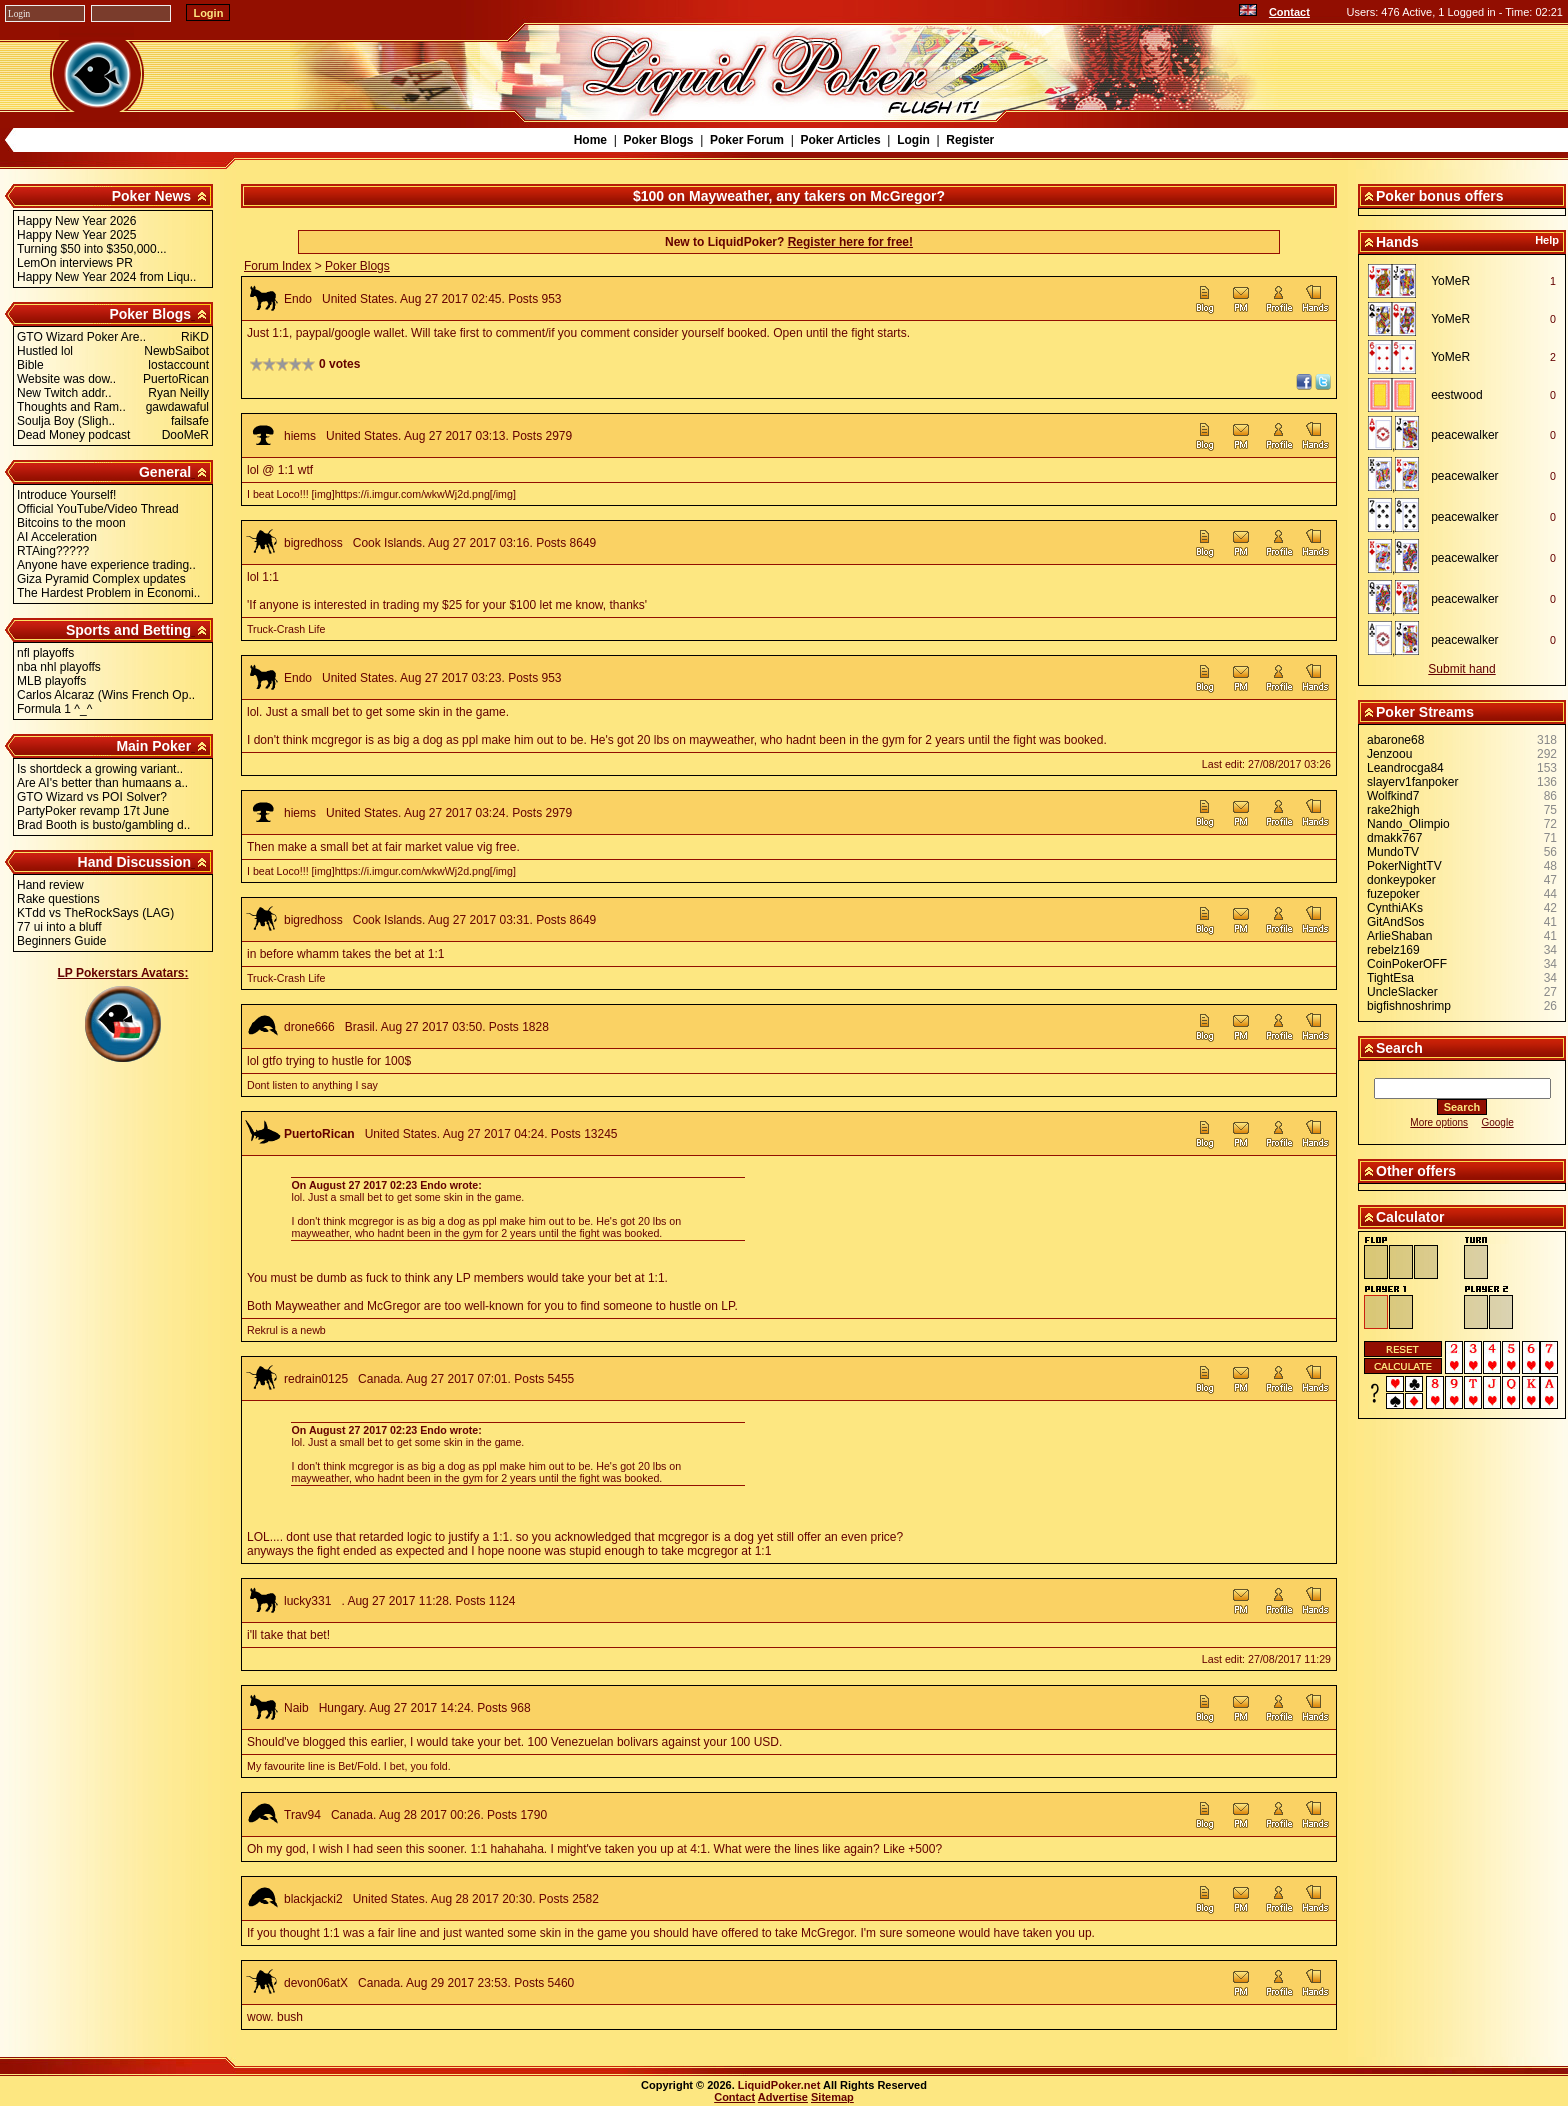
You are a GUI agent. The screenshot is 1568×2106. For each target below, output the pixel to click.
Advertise (783, 2097)
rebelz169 (1393, 950)
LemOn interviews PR (75, 263)
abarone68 (1395, 740)
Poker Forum (747, 140)
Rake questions (58, 899)
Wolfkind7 (1393, 796)
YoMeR (1450, 281)
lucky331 (307, 1601)
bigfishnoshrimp (1409, 1006)
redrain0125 (316, 1379)
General (165, 472)
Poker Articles (840, 140)
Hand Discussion (135, 862)
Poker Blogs (658, 140)
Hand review (50, 885)
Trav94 (302, 1815)
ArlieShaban (1399, 936)
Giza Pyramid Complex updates (101, 579)
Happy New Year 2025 (76, 235)
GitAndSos (1395, 922)
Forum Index (277, 266)
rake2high (1393, 810)
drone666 (309, 1027)
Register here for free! (850, 242)
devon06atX (316, 1983)
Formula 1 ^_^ (54, 709)
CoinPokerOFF (1407, 964)
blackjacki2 (313, 1899)
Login (913, 140)
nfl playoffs (45, 653)
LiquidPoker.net (779, 2085)
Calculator (1410, 1217)
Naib (296, 1708)
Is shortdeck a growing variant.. (100, 769)
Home (590, 140)
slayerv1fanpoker (1412, 782)
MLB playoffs (51, 681)
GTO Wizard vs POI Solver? (92, 797)
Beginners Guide (61, 941)
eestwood (1456, 395)
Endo (298, 299)
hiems (300, 436)
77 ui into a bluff (59, 927)
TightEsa (1390, 978)
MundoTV (1393, 852)
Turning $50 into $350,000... (92, 249)
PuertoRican (319, 1134)
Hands (1397, 242)
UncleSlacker (1402, 992)
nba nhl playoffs (59, 667)
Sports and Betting (128, 630)
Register (970, 140)
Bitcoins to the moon (71, 523)
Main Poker (153, 746)
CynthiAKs (1395, 908)
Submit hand (1461, 669)
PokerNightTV (1404, 866)
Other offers (1416, 1171)
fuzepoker (1393, 894)
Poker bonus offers (1440, 196)
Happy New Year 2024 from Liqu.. (106, 277)
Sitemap (832, 2097)
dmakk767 (1394, 838)
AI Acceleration (57, 537)
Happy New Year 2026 (76, 221)
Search (1399, 1048)
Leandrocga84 (1405, 768)
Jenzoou (1389, 754)
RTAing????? (53, 551)
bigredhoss (313, 543)
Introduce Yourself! (66, 495)
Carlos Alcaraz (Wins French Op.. (106, 695)
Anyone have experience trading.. (106, 565)
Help (1547, 240)
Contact (1289, 12)
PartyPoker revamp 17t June (93, 811)
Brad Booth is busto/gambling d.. (103, 825)
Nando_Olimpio (1408, 824)
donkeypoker (1401, 880)
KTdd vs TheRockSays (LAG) (95, 913)
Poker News (151, 196)
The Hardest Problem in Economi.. (108, 593)
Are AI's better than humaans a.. (102, 783)
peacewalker (1464, 435)
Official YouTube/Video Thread (98, 509)
